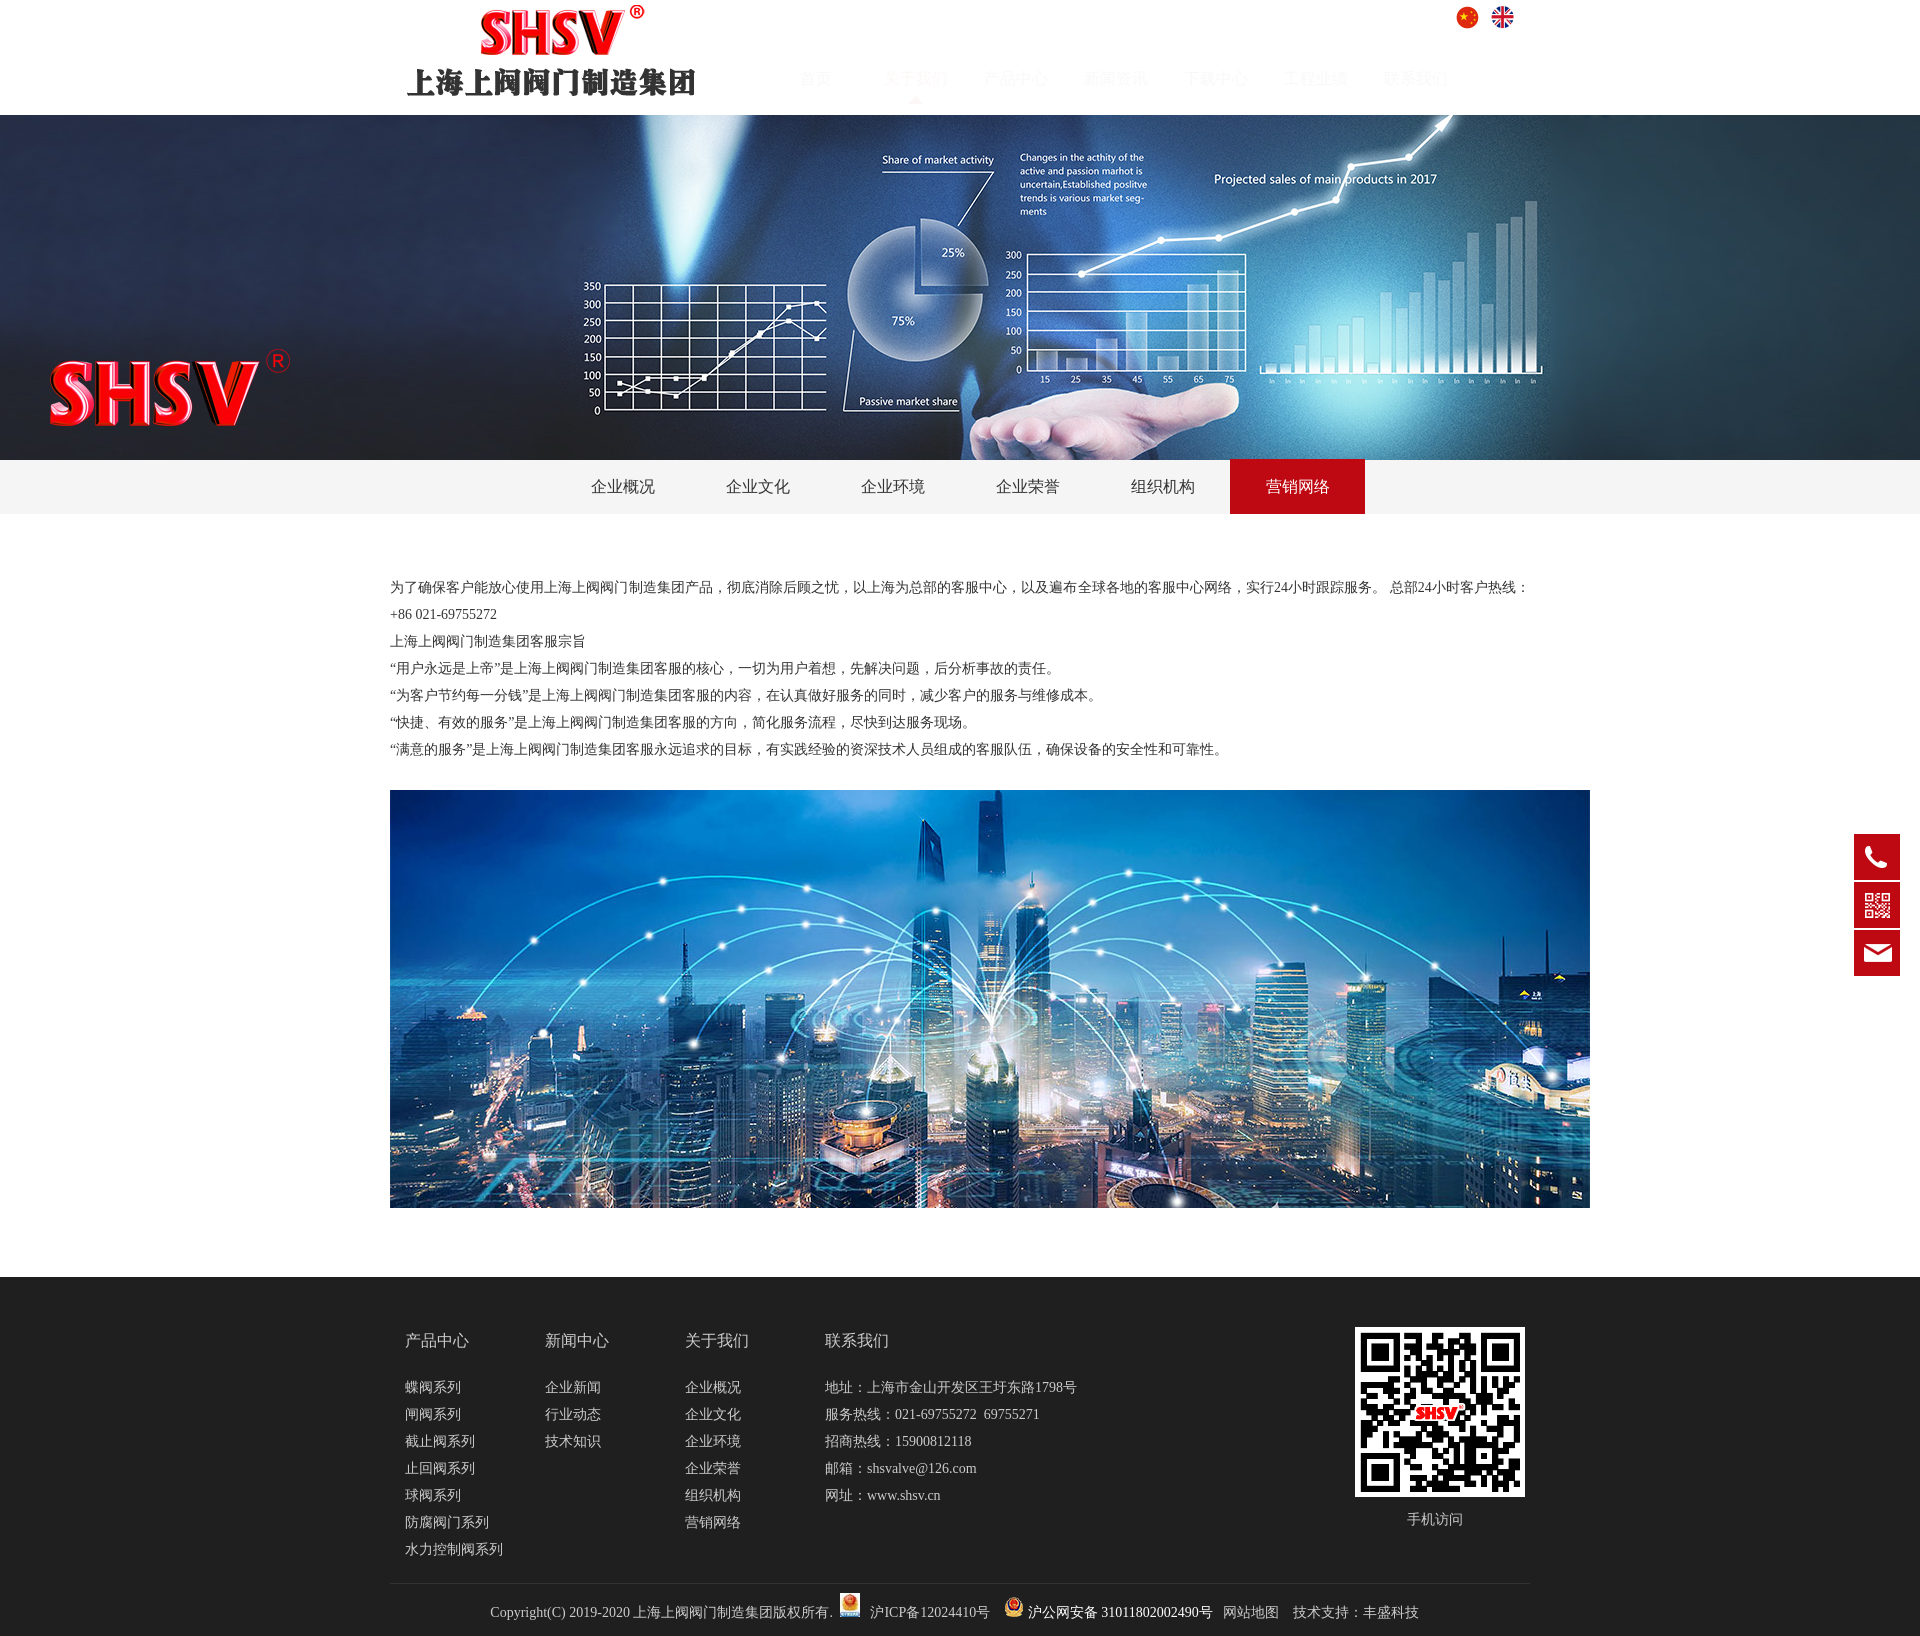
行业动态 (573, 1414)
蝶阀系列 (433, 1387)
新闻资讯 (1135, 78)
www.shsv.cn (904, 1495)
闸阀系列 (433, 1414)
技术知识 (573, 1441)
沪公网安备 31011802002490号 (1108, 1612)
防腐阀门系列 (447, 1522)
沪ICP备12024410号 (930, 1612)
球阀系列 (433, 1495)
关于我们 (717, 1340)
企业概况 (623, 486)
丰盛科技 (1391, 1612)
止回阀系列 (440, 1468)
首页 (835, 78)
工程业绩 (1335, 78)
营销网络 (1298, 486)
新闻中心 (577, 1340)
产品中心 (1035, 78)
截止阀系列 (440, 1441)
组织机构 (1163, 486)
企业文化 (758, 486)
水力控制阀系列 (454, 1549)
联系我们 (1435, 78)
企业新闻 (573, 1387)
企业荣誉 (1028, 486)
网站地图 (1251, 1612)
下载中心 (1235, 78)
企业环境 (893, 486)
